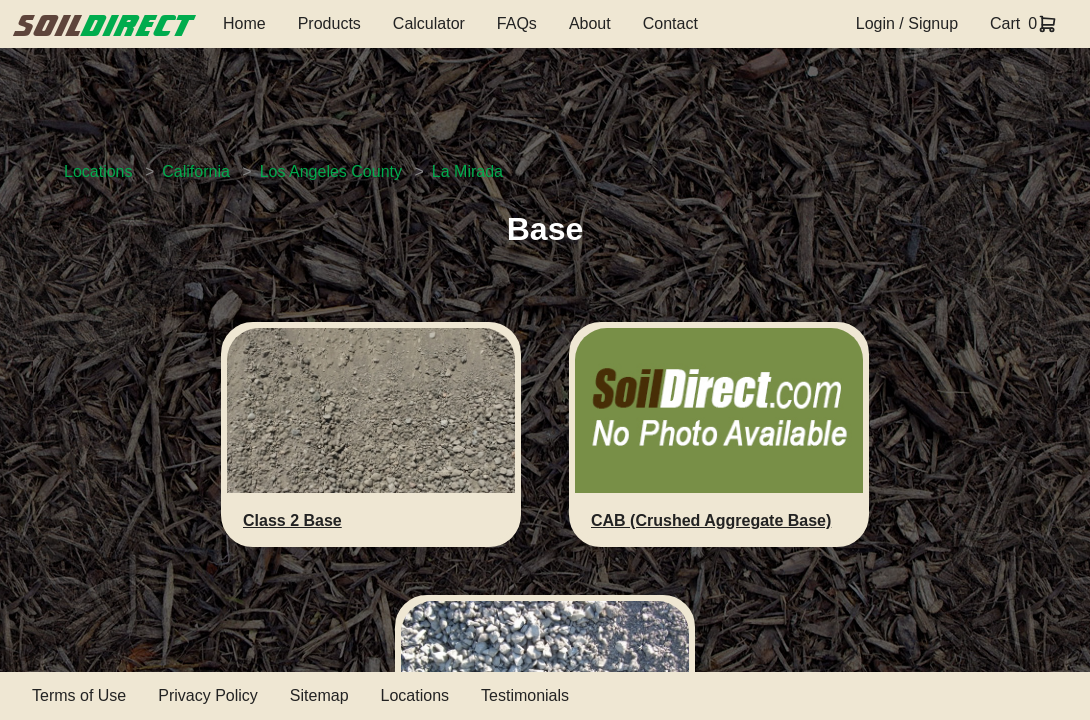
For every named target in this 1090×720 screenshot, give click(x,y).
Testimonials (525, 695)
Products (329, 23)
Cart (1005, 23)
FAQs (517, 23)
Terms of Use (79, 695)
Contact (670, 23)
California (196, 171)
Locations (98, 171)
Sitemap (319, 695)
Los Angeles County (331, 171)
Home (244, 23)
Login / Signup (907, 23)
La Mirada (467, 171)
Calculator (429, 23)
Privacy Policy (208, 695)
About (590, 23)
